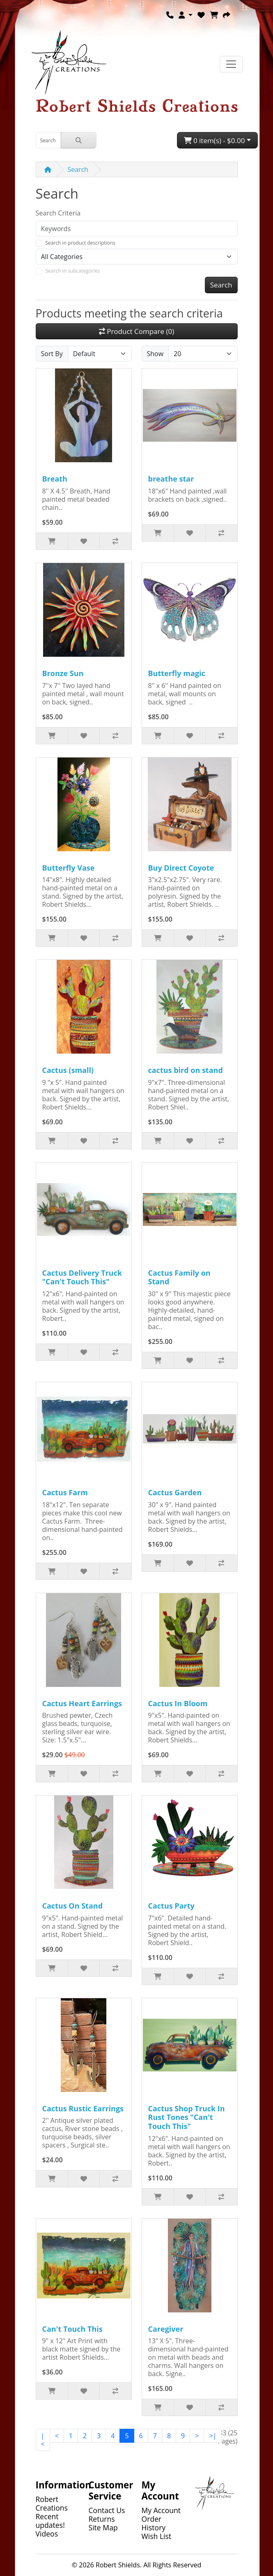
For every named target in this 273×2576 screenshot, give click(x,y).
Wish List (157, 2536)
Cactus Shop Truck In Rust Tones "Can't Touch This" (186, 2117)
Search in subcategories (73, 270)
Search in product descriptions (80, 242)
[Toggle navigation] (231, 64)
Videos (47, 2534)
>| (212, 2435)
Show (155, 353)
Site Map (103, 2527)
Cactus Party (171, 1906)
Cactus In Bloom (178, 1703)
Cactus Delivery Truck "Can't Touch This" (82, 1277)
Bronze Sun (63, 673)
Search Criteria (58, 213)
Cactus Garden (175, 1492)
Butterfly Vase (68, 868)
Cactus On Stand (72, 1906)
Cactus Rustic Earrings (83, 2108)
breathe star (171, 479)
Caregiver (166, 2329)
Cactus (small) (68, 1070)
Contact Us (107, 2510)
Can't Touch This (72, 2329)
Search (78, 169)
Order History (154, 2523)
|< (43, 2440)
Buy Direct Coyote (181, 868)
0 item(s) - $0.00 (214, 140)
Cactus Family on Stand (179, 1277)
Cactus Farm (65, 1492)
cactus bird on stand (185, 1070)
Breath (54, 479)
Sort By (52, 353)
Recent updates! (50, 2520)
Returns (102, 2519)
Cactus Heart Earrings (82, 1703)
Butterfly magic (176, 673)
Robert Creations (52, 2503)
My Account (161, 2510)
